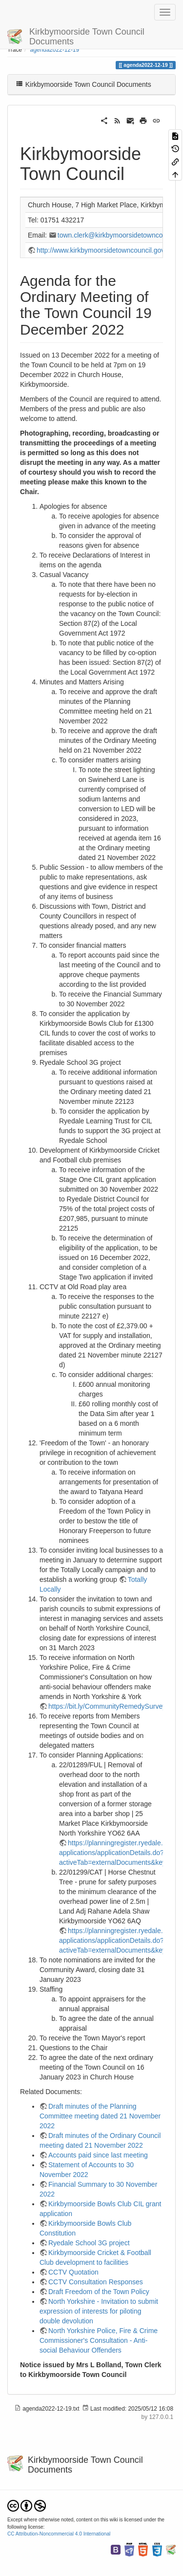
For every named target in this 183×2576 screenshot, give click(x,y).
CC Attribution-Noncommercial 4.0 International (58, 2533)
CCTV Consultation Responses (95, 2282)
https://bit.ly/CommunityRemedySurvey (107, 1706)
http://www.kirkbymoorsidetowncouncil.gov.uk (105, 250)
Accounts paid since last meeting (98, 2155)
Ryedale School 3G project (89, 2243)
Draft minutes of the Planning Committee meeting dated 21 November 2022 (100, 2116)
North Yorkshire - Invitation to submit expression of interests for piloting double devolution (99, 2311)
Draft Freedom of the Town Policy (98, 2292)
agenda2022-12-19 (55, 49)
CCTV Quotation (73, 2272)
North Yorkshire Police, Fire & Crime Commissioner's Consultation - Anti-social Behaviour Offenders (99, 2340)
